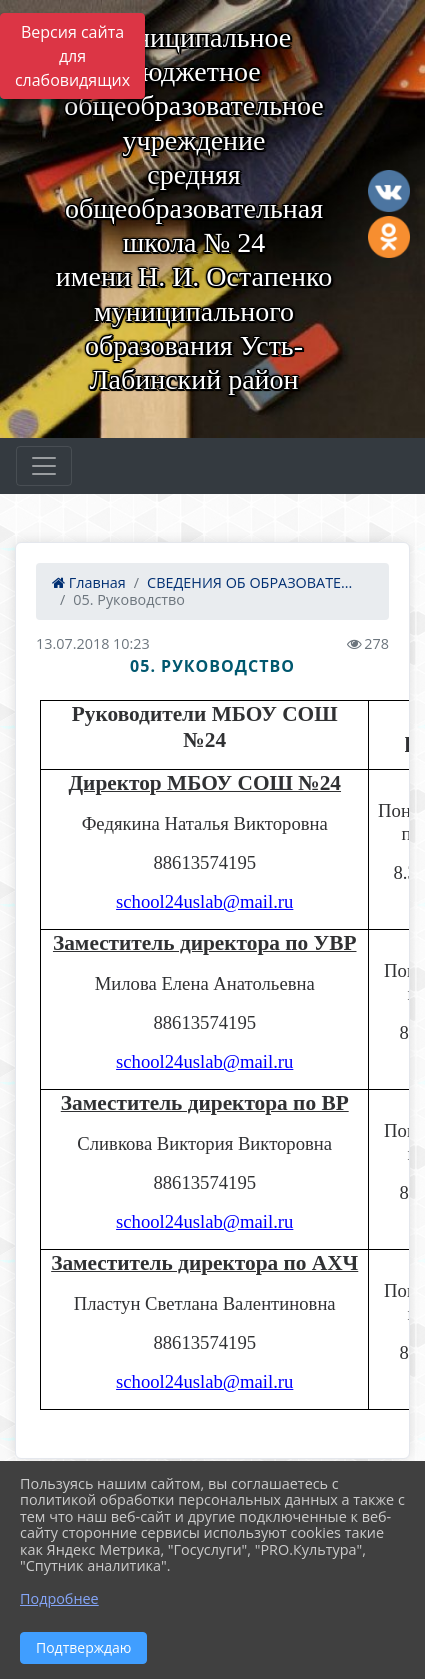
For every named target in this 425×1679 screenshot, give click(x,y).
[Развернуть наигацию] (44, 466)
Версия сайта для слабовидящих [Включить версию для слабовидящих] (72, 56)
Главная (89, 582)
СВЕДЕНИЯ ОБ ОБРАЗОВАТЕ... (249, 582)
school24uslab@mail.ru (204, 901)
